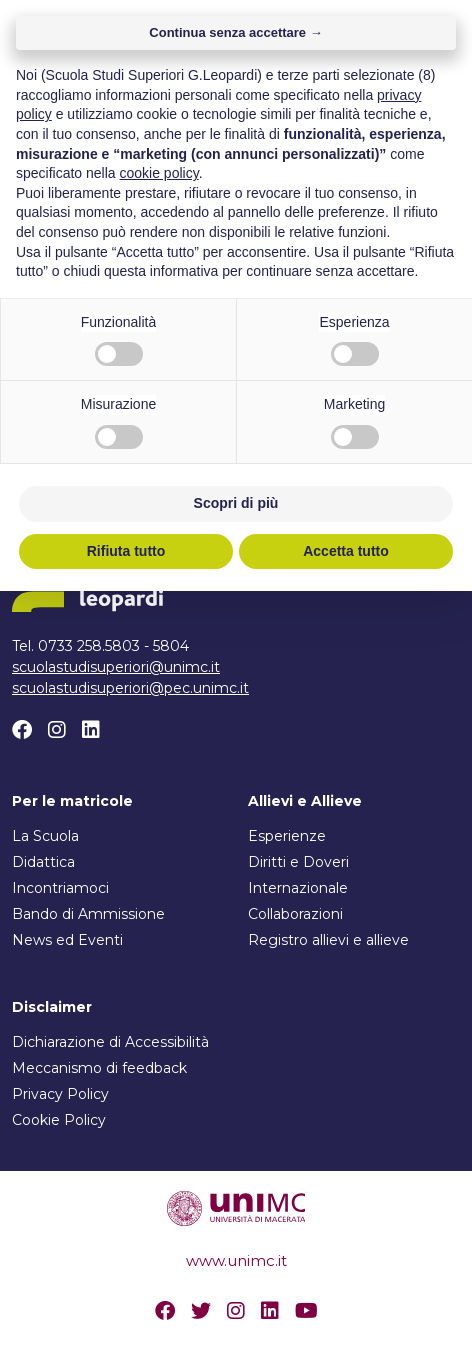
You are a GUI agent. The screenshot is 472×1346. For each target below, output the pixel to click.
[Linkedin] (91, 730)
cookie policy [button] (159, 928)
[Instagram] (57, 730)
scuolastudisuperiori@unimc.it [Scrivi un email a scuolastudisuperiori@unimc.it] (116, 667)
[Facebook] (22, 730)
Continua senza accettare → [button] (235, 787)
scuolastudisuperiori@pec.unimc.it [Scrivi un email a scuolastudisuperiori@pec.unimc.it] (130, 688)
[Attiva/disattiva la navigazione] (443, 57)
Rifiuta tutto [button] (126, 1305)
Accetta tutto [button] (346, 1305)
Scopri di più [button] (236, 1258)
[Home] (123, 57)
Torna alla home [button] (236, 391)
